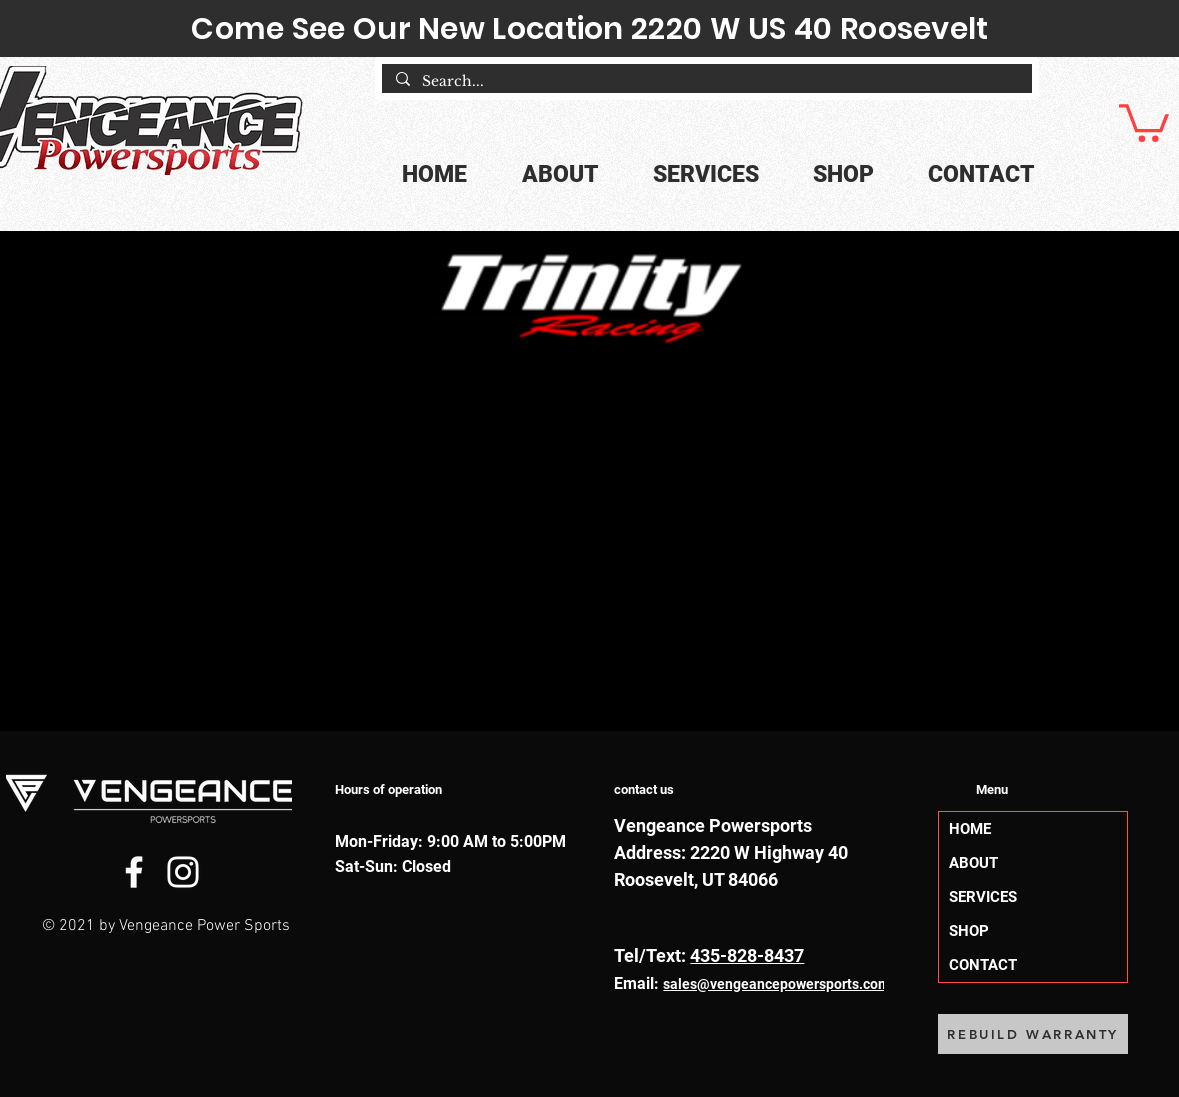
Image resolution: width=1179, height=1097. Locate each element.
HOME (970, 829)
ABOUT (973, 863)
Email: (638, 983)
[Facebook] (134, 872)
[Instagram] (183, 872)
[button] (1144, 121)
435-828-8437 (747, 955)
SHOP (969, 931)
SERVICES (983, 897)
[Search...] (706, 82)
